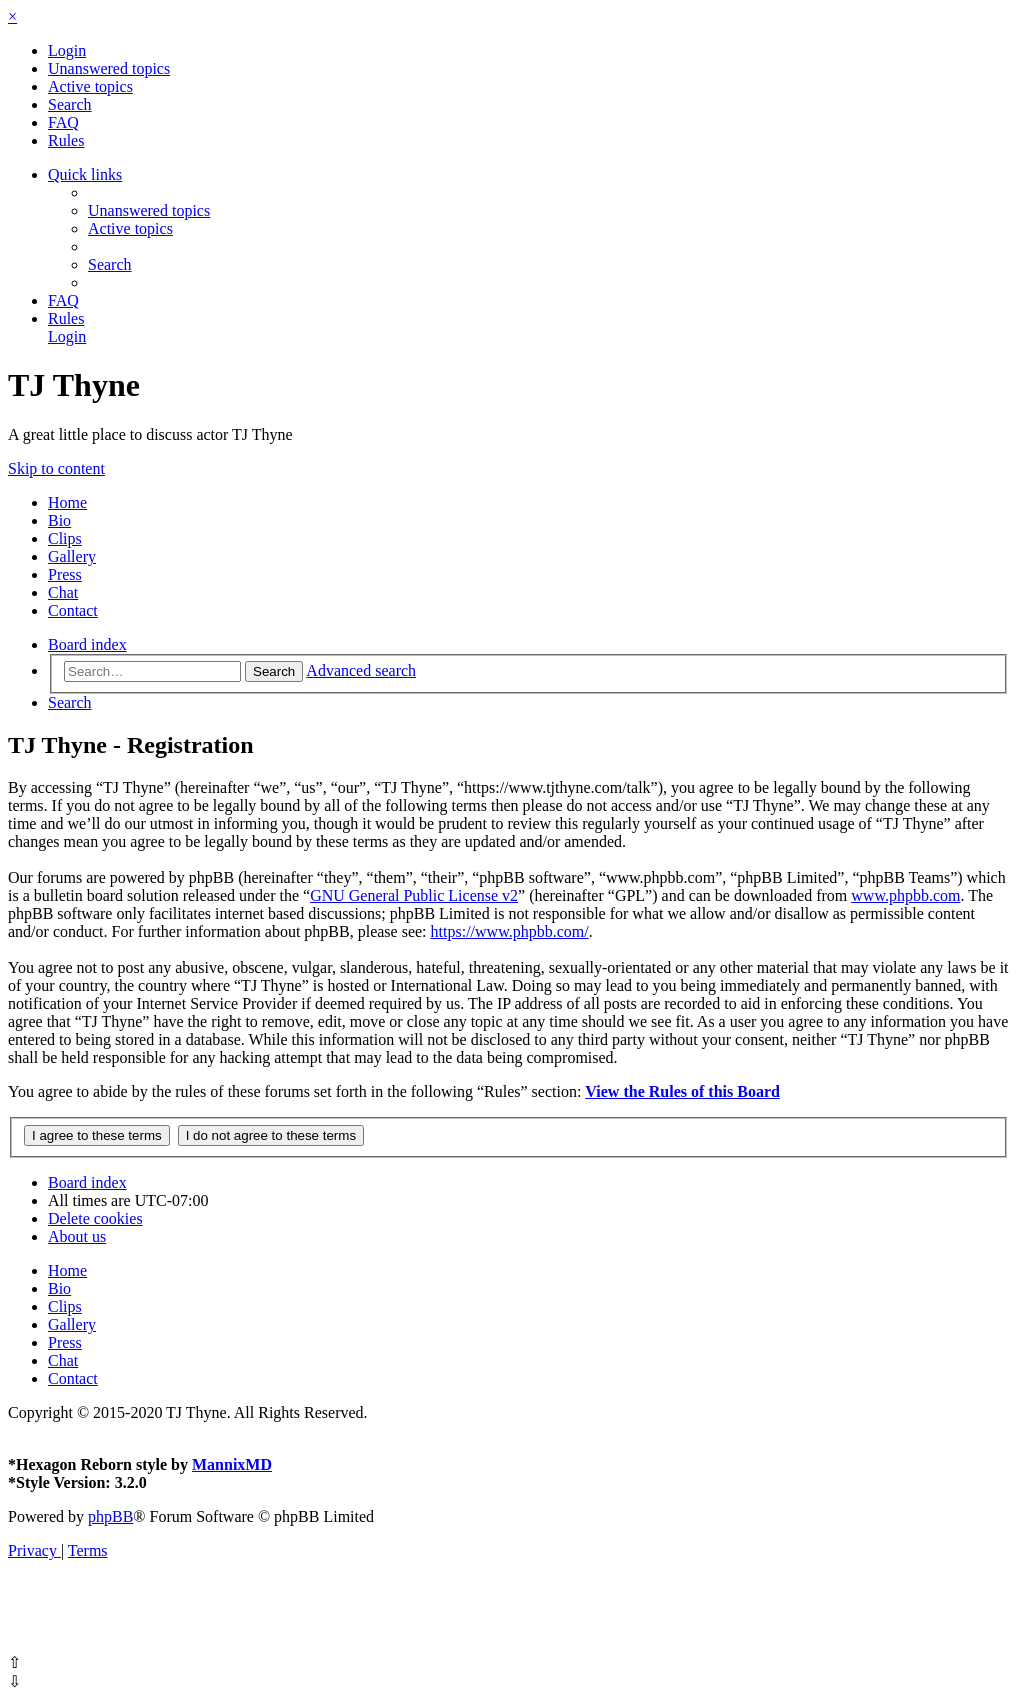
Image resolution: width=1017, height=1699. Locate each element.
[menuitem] (67, 50)
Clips (65, 538)
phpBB (110, 1516)
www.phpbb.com (905, 895)
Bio (59, 520)
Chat (63, 592)
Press (65, 574)
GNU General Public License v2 (414, 895)
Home (67, 502)
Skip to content (56, 468)
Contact (73, 610)
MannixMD (232, 1464)
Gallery (72, 556)
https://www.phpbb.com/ (510, 931)
